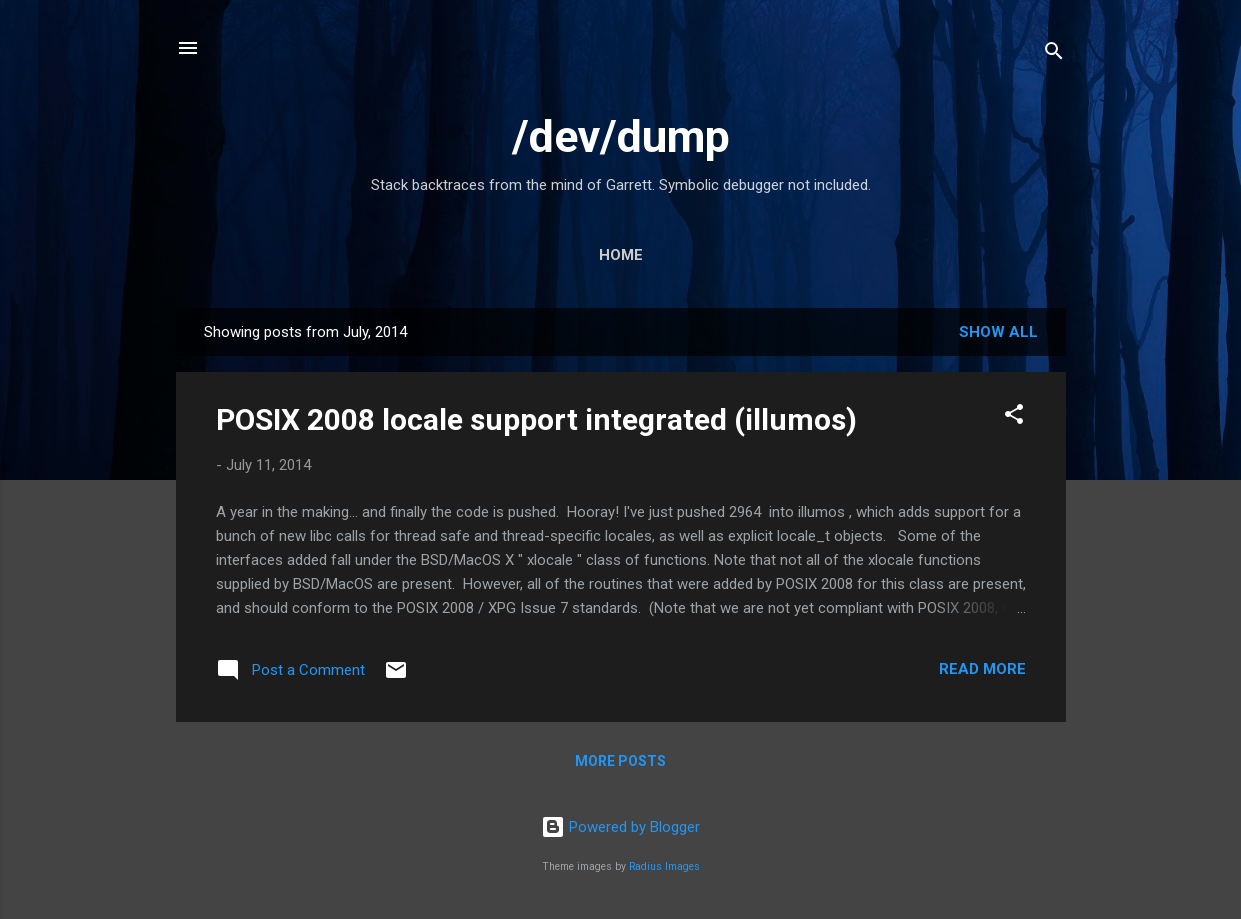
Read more (982, 669)
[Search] (1054, 54)
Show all (998, 332)
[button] (1014, 417)
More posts (620, 761)
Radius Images (664, 866)
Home (621, 255)
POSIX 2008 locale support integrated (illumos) (536, 419)
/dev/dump (621, 136)
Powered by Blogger (620, 827)
